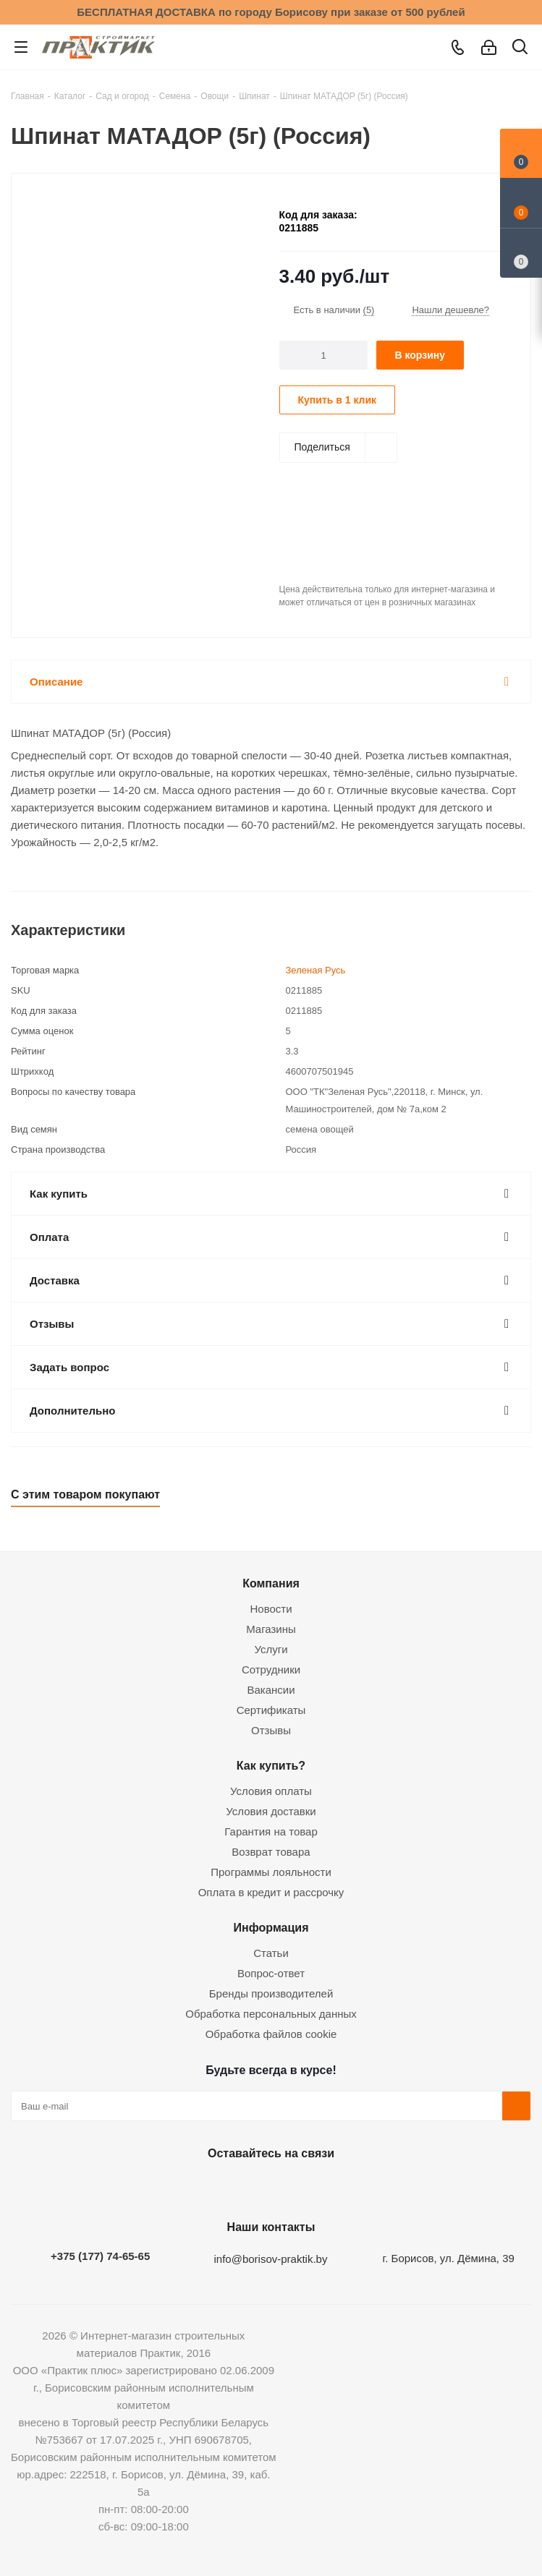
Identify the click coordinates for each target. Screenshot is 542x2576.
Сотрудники (271, 1669)
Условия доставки (271, 1811)
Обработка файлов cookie (271, 2034)
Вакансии (271, 1690)
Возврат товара (271, 1852)
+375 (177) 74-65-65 (100, 2256)
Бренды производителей (271, 1993)
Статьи (271, 1953)
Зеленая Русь (316, 970)
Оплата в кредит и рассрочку (271, 1892)
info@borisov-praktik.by (270, 2259)
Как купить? (271, 1765)
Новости (271, 1609)
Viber (340, 2186)
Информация (270, 1927)
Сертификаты (271, 1710)
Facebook (231, 2186)
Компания (271, 1583)
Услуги (270, 1649)
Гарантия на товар (270, 1831)
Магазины (271, 1629)
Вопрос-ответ (271, 1973)
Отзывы (271, 1730)
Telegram (303, 2186)
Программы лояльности (271, 1872)
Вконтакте (195, 2186)
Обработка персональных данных (271, 2014)
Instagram (267, 2186)
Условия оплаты (271, 1791)
